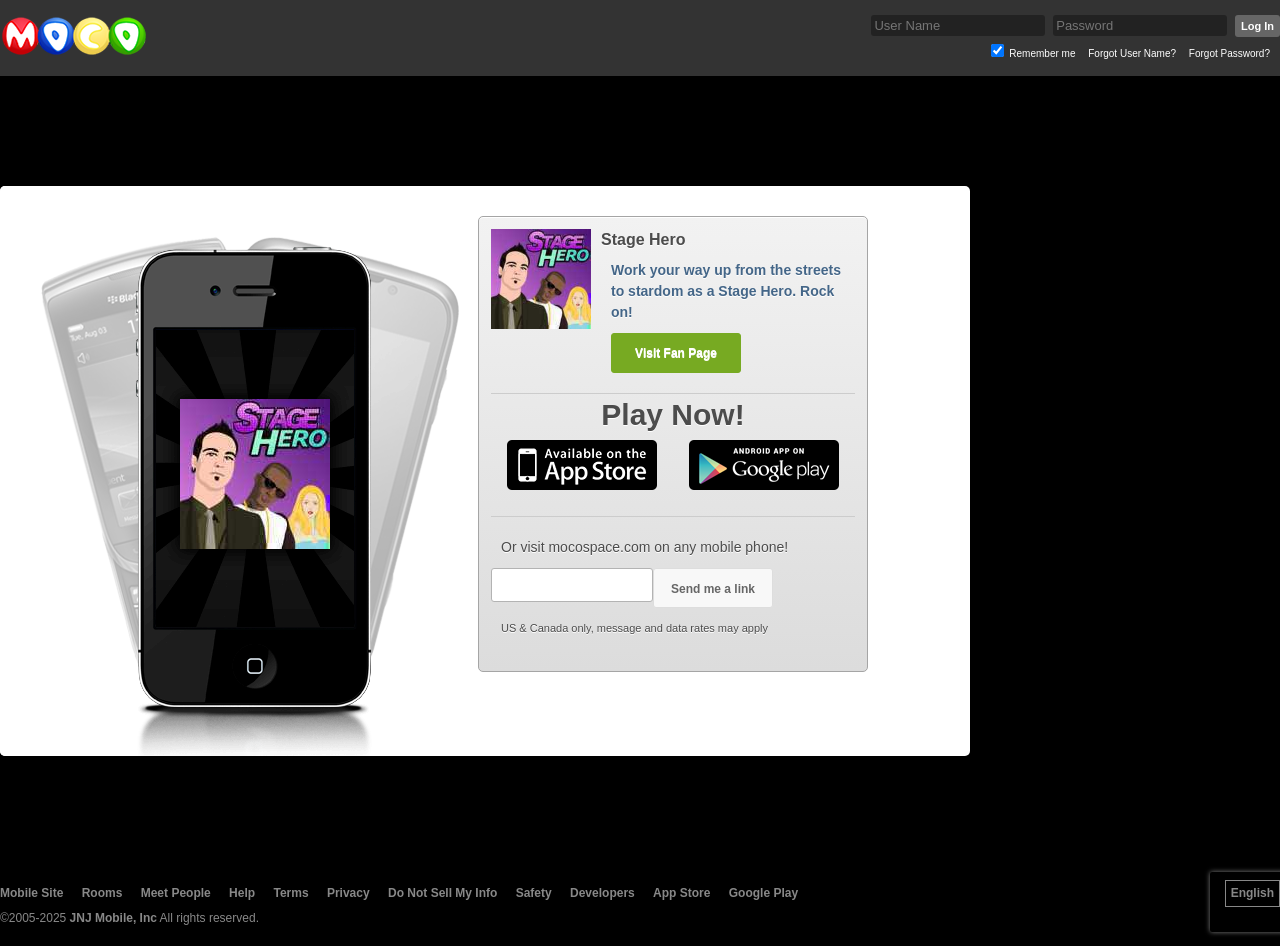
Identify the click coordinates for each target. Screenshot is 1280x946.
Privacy (348, 893)
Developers (602, 893)
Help (242, 893)
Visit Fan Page (676, 353)
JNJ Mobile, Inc (113, 918)
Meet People (176, 893)
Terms (290, 893)
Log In (1257, 26)
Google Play (763, 893)
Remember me (1042, 53)
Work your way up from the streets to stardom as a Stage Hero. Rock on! (726, 291)
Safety (534, 893)
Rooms (102, 893)
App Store (681, 893)
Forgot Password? (1229, 53)
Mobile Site (31, 893)
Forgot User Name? (1132, 53)
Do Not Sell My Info (442, 893)
